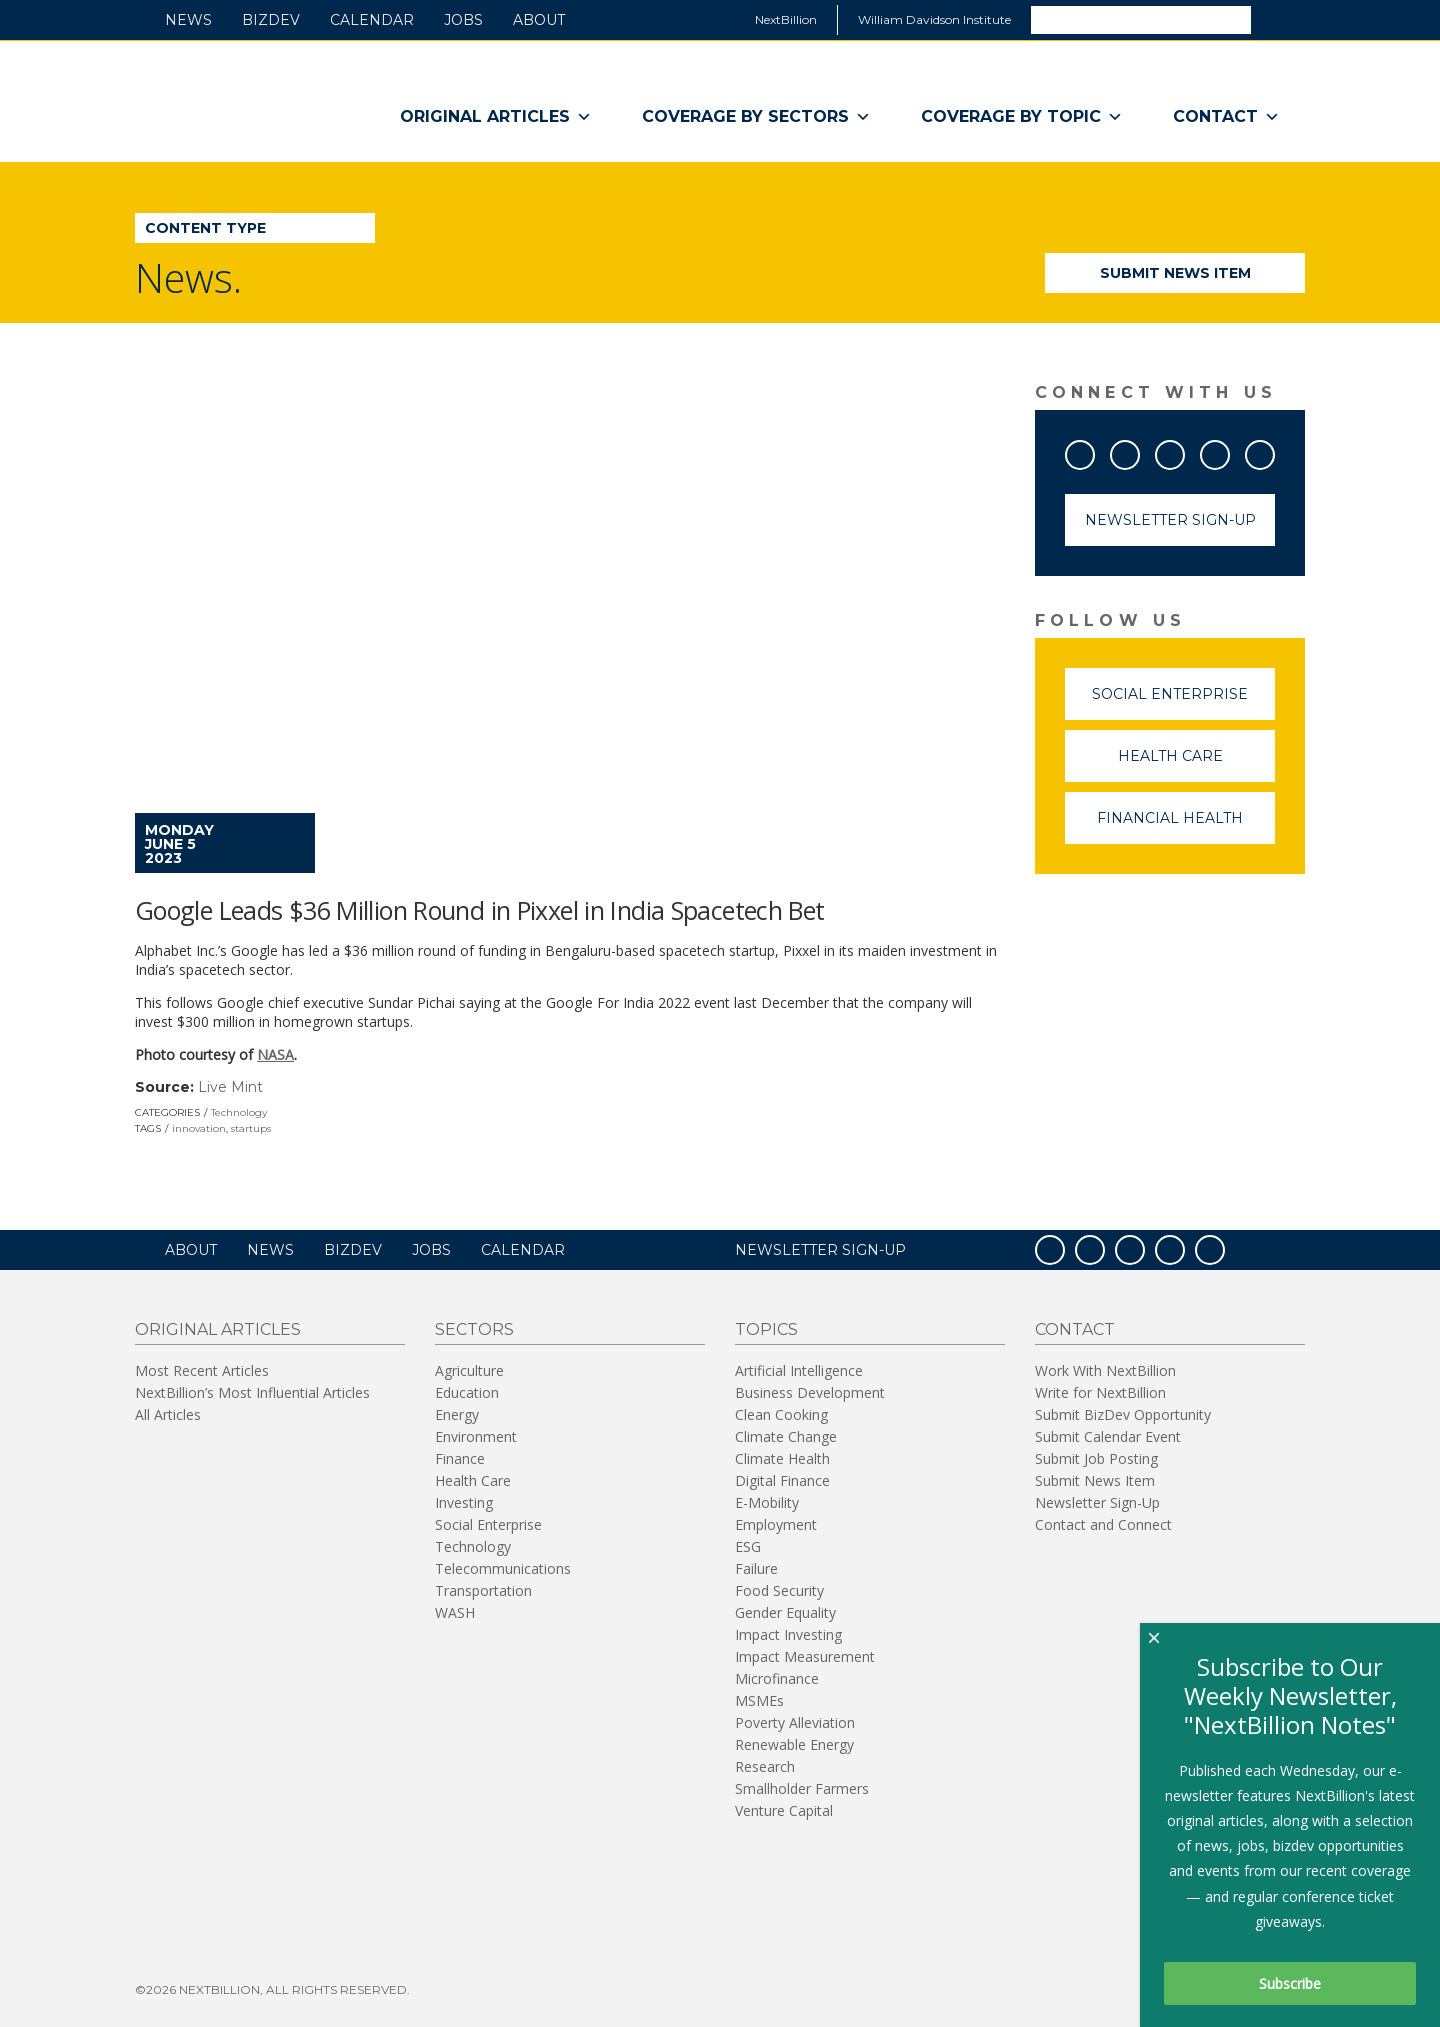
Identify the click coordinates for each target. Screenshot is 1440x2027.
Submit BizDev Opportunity (1123, 1414)
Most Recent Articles (202, 1370)
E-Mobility (767, 1502)
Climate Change (786, 1436)
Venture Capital (784, 1810)
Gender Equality (785, 1612)
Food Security (779, 1590)
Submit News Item (1175, 273)
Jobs (463, 20)
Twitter (1139, 451)
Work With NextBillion (1105, 1370)
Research (765, 1766)
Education (467, 1392)
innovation (199, 1128)
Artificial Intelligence (799, 1370)
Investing (464, 1502)
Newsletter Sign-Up (1170, 520)
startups (251, 1128)
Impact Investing (788, 1634)
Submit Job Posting (1096, 1458)
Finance (460, 1458)
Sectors (474, 1329)
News (188, 20)
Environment (476, 1436)
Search (1277, 19)
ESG (748, 1546)
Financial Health (1186, 826)
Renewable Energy (794, 1744)
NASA (275, 1054)
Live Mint (230, 1087)
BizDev (271, 20)
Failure (756, 1568)
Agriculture (469, 1370)
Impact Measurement (805, 1656)
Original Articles (496, 117)
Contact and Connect (1103, 1524)
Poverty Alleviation (795, 1722)
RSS (1274, 451)
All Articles (168, 1414)
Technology (239, 1112)
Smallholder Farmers (802, 1788)
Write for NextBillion (1100, 1392)
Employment (776, 1524)
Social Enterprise (1183, 702)
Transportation (483, 1590)
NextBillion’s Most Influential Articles (252, 1392)
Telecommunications (503, 1568)
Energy (457, 1414)
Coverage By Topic (1022, 117)
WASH (455, 1612)
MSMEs (759, 1700)
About (539, 20)
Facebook (1094, 451)
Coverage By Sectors (756, 117)
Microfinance (777, 1678)
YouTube (1184, 451)
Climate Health (782, 1458)
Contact (1226, 117)
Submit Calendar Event (1108, 1436)
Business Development (810, 1392)
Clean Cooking (781, 1414)
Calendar (372, 20)
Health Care (1197, 764)
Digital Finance (782, 1480)
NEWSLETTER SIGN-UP (820, 1250)
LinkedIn (1229, 451)
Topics (766, 1329)
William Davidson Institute (934, 19)
